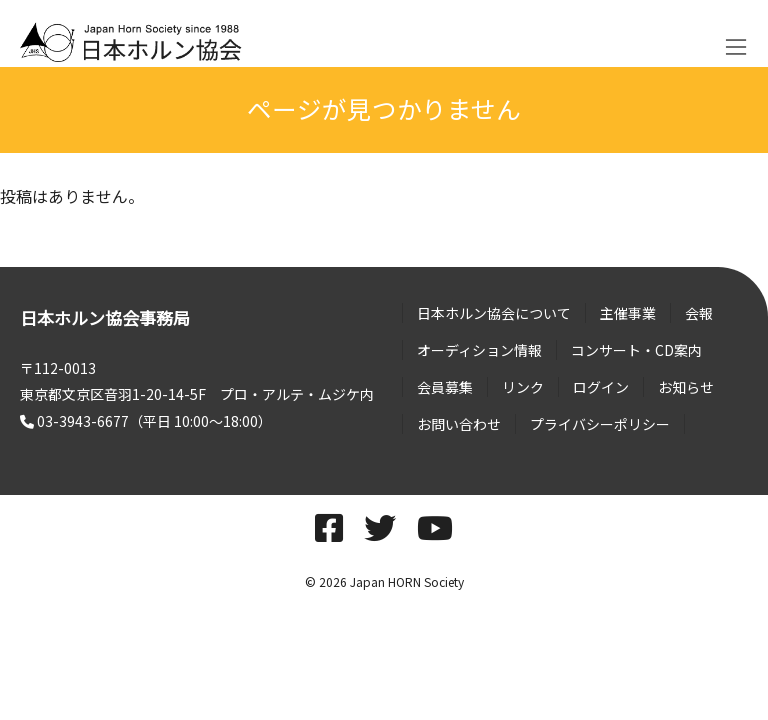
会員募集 (445, 387)
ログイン (601, 387)
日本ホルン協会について (494, 313)
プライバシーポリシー (600, 424)
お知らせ (686, 387)
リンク (523, 387)
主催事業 (628, 313)
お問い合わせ (459, 424)
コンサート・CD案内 (636, 350)
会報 (699, 313)
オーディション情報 (479, 350)
